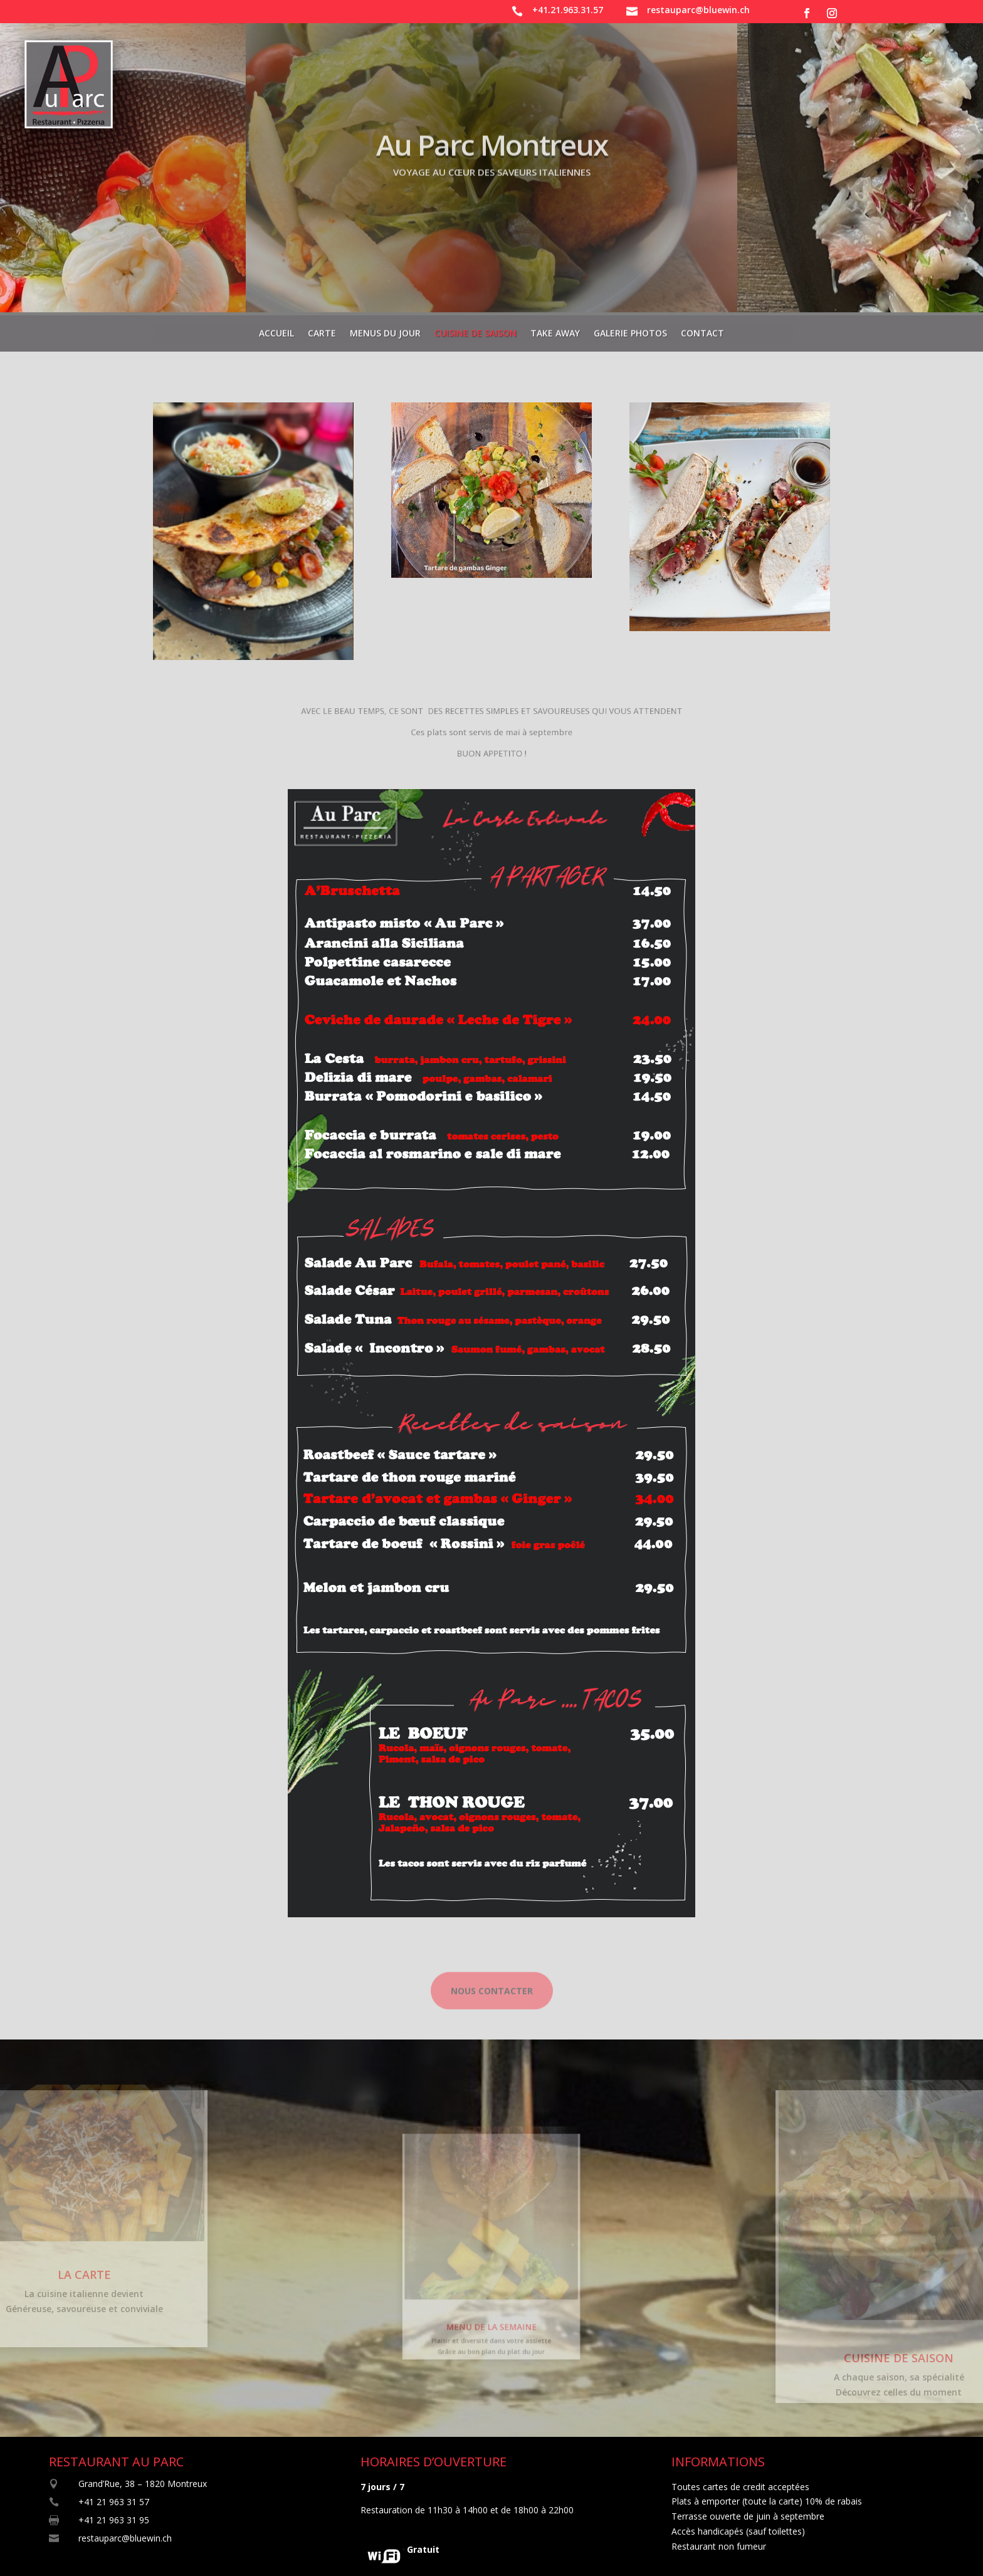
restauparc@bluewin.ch (698, 10)
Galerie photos (630, 330)
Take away (555, 330)
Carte (322, 330)
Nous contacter (492, 2004)
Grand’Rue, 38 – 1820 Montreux (142, 2484)
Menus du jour (385, 330)
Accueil (276, 330)
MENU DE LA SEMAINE (491, 2307)
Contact (702, 330)
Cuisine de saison (475, 330)
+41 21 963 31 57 (113, 2502)
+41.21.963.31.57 (567, 10)
